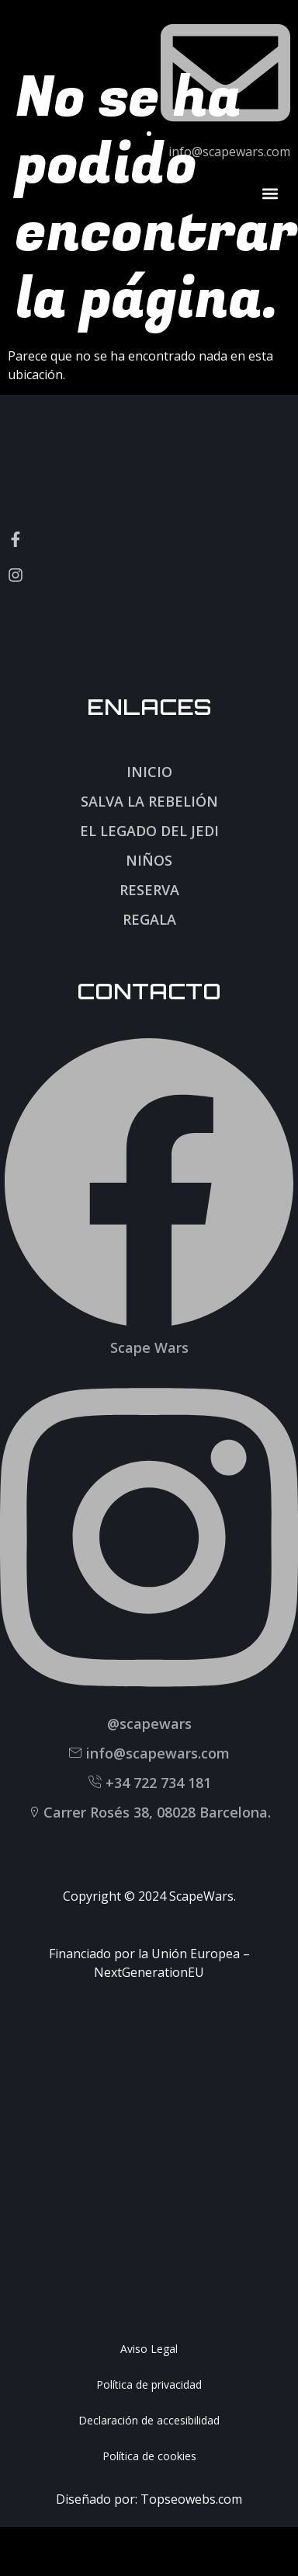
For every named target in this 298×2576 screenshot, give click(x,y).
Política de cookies (149, 2456)
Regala (149, 919)
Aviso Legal (149, 2348)
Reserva (149, 889)
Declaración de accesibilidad (149, 2420)
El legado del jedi (149, 830)
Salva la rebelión (149, 801)
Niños (149, 860)
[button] (269, 193)
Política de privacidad (149, 2384)
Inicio (149, 771)
